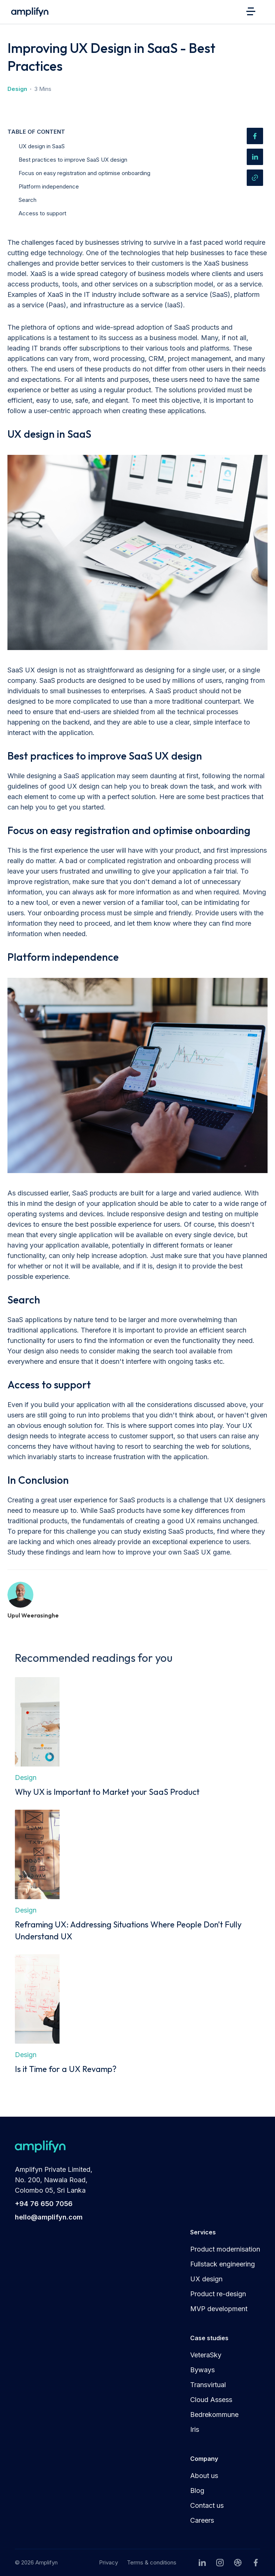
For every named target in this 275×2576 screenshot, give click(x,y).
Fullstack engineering (222, 2264)
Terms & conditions (151, 2562)
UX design (206, 2279)
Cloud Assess (211, 2400)
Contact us (207, 2505)
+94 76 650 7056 (44, 2204)
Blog (197, 2490)
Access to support (42, 213)
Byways (202, 2370)
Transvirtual (208, 2385)
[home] (27, 12)
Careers (202, 2520)
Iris (194, 2429)
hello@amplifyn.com (49, 2217)
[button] (253, 11)
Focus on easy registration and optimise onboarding (84, 173)
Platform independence (49, 186)
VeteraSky (205, 2355)
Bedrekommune (214, 2414)
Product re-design (218, 2294)
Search (27, 199)
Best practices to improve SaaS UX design (73, 159)
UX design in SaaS (42, 146)
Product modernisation (225, 2249)
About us (204, 2476)
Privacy (108, 2562)
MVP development (218, 2309)
